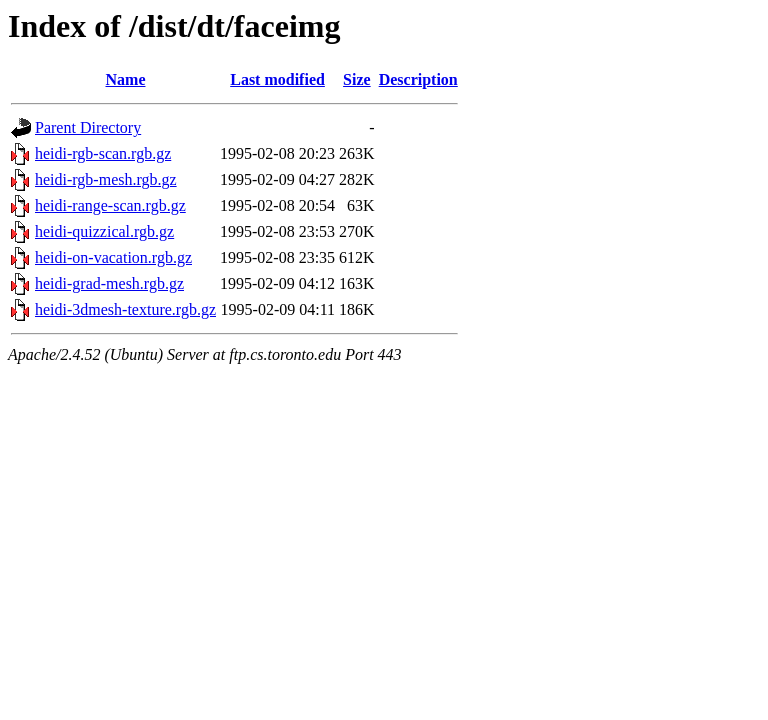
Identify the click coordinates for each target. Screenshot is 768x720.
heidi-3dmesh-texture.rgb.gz (125, 309)
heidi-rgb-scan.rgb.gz (103, 153)
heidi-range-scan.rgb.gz (110, 205)
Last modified (277, 79)
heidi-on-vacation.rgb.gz (113, 257)
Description (418, 79)
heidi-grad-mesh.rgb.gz (109, 283)
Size (357, 79)
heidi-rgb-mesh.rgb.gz (106, 179)
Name (126, 79)
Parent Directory (88, 127)
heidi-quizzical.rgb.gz (104, 231)
